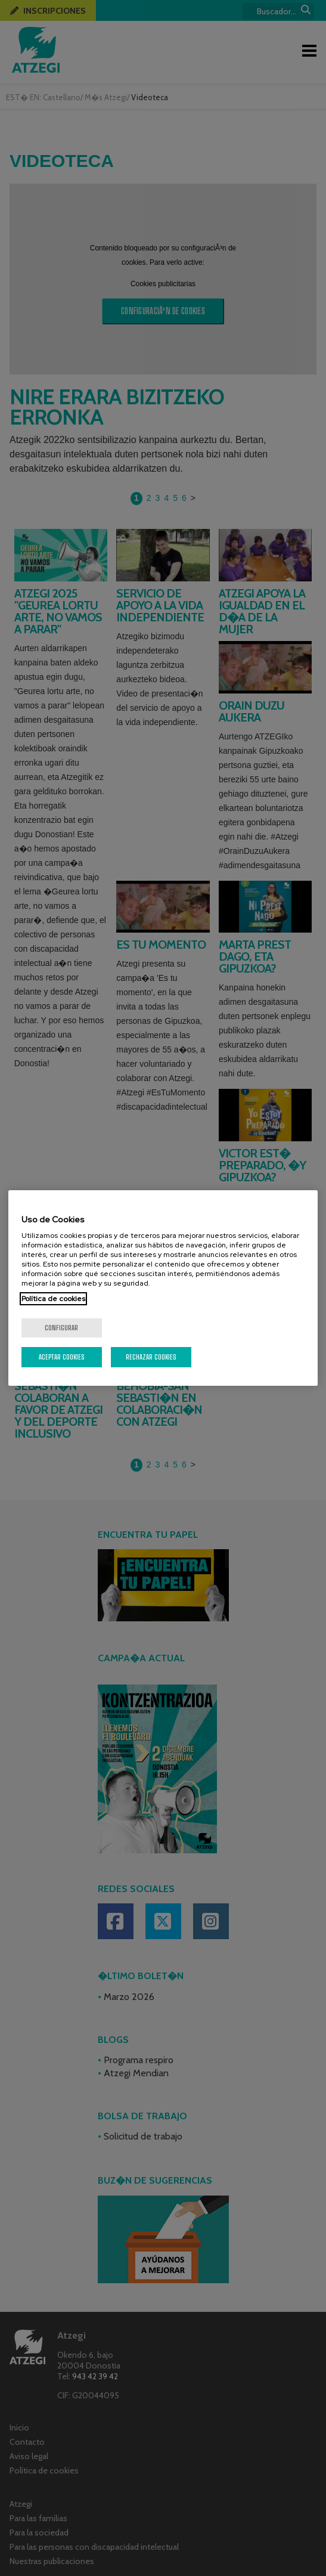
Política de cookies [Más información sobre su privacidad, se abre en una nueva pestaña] (53, 1299)
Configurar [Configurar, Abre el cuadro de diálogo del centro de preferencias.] (61, 1327)
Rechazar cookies (151, 1356)
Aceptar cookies (62, 1356)
